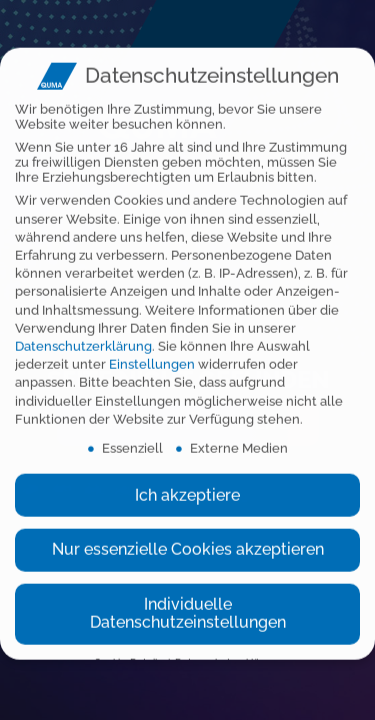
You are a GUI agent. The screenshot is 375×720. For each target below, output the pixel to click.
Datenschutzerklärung (83, 337)
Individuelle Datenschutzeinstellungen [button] (188, 604)
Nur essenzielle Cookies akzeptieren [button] (188, 540)
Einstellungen (152, 355)
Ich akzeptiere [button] (187, 486)
